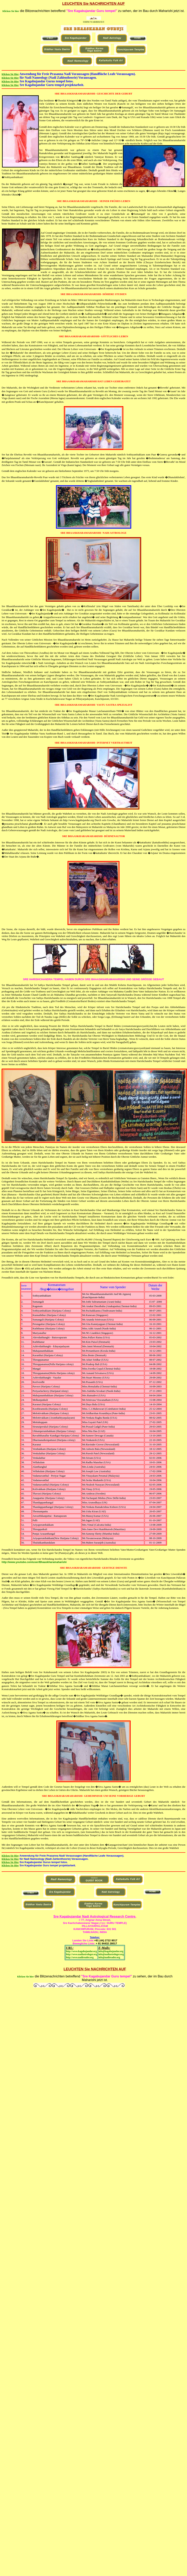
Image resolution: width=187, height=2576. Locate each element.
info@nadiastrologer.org (111, 1954)
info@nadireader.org (109, 1957)
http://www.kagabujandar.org (81, 1951)
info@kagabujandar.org (110, 1951)
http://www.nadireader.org (80, 1957)
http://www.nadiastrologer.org (81, 1954)
